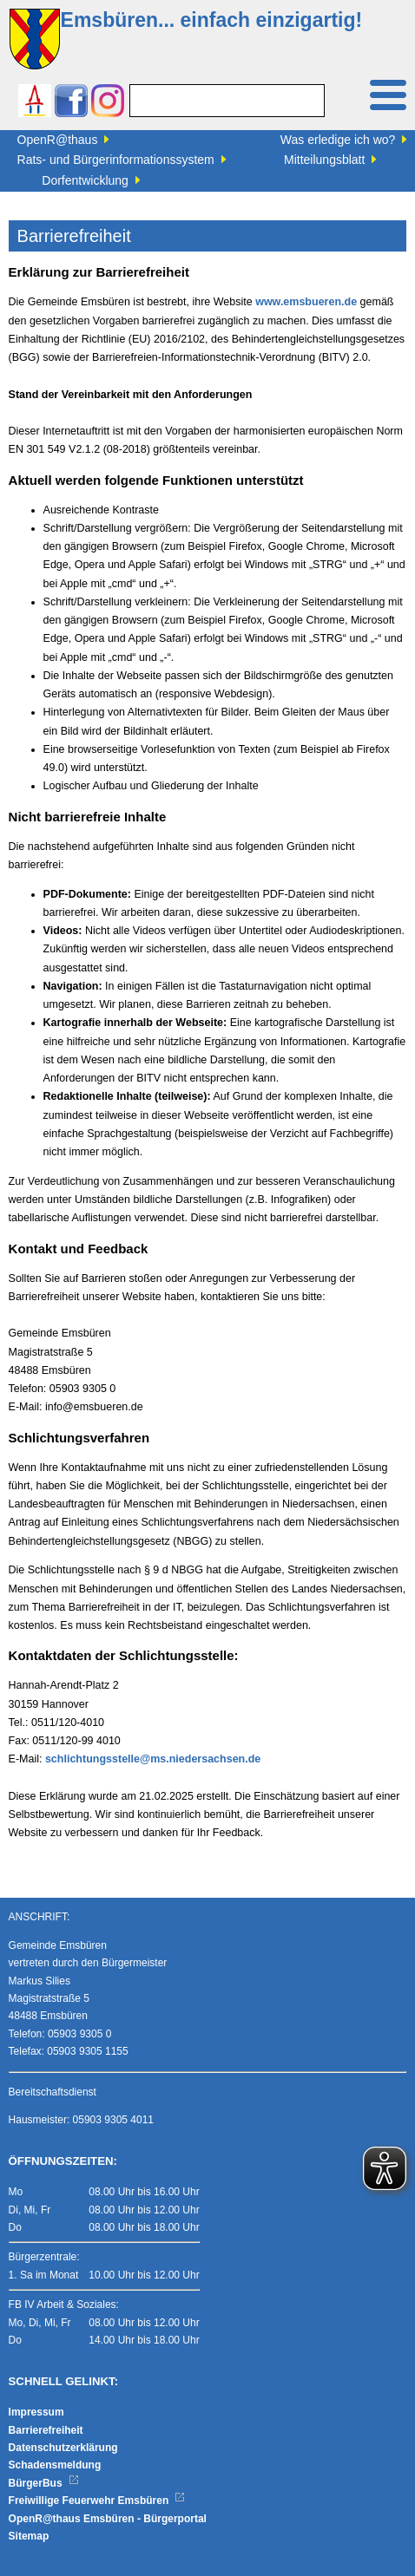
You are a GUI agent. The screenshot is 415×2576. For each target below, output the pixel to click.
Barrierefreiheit (46, 2430)
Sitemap (29, 2536)
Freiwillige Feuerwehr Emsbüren (97, 2500)
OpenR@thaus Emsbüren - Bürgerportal (108, 2519)
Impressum (36, 2412)
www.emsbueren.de (306, 302)
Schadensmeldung (55, 2465)
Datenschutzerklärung (63, 2448)
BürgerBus (44, 2483)
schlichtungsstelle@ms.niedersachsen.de (152, 1759)
